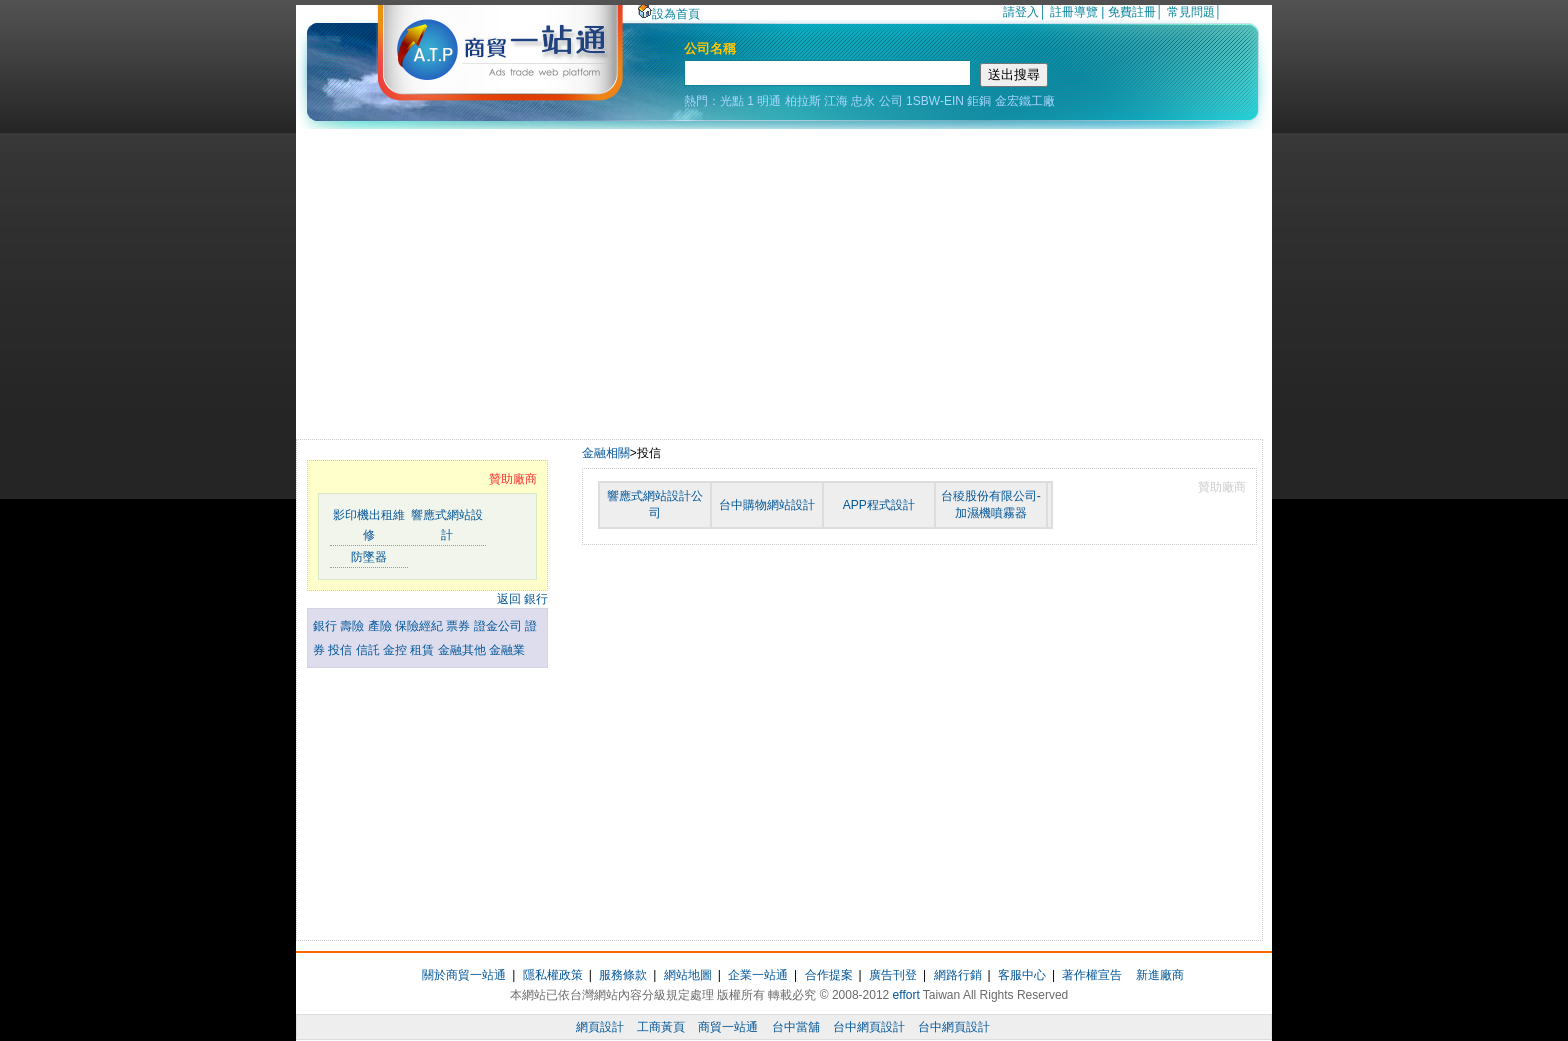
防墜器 (369, 557)
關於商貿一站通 (464, 975)
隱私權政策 (553, 975)
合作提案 (829, 975)
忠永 (863, 101)
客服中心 (1022, 975)
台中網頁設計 (869, 1027)
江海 (836, 101)
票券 (459, 626)
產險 (381, 626)
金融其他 (463, 650)
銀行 (326, 626)
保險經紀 (420, 626)
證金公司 (499, 626)
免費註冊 (1132, 12)
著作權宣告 (1092, 975)
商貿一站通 (728, 1027)
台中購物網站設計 (767, 505)
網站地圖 (688, 975)
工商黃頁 (661, 1027)
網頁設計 (600, 1027)
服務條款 (623, 975)
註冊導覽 (1074, 12)
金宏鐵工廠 (1025, 101)
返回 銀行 (522, 599)
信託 (369, 650)
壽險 (353, 626)
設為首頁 (669, 14)
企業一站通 (758, 975)
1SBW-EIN (935, 101)
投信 (341, 650)
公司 (891, 101)
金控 (396, 650)
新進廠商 (1160, 975)
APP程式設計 (879, 505)
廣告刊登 (893, 975)
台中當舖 (796, 1027)
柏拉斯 (803, 101)
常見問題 (1191, 12)
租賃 (423, 650)
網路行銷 (958, 975)
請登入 (1021, 12)
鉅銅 (979, 101)
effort (906, 995)
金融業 (507, 650)
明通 (769, 101)
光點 (732, 101)
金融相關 (606, 453)
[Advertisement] (784, 279)
